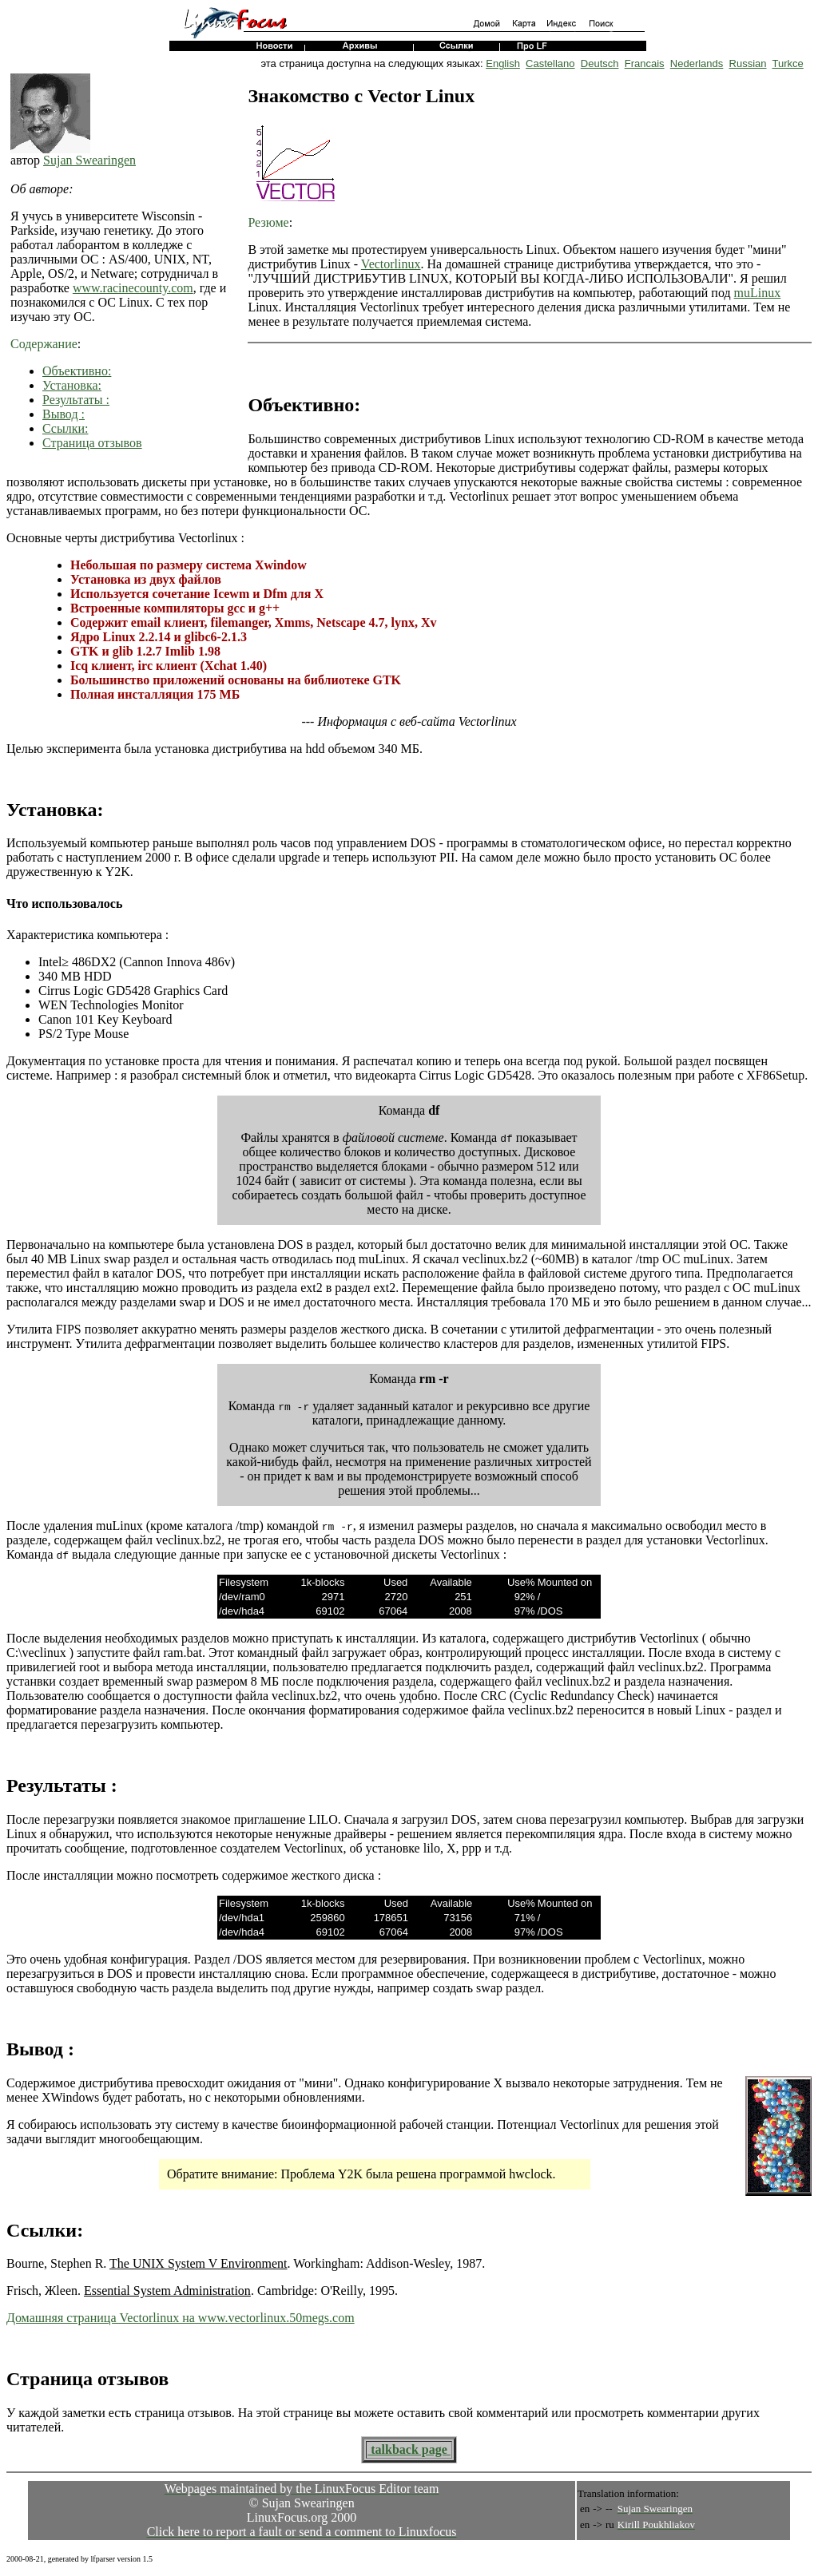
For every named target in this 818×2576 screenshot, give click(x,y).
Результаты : (75, 399)
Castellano (550, 63)
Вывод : (63, 414)
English (503, 63)
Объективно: (76, 371)
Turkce (788, 63)
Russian (748, 63)
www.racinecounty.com (133, 288)
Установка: (71, 385)
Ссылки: (65, 428)
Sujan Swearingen (89, 160)
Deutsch (600, 63)
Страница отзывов (92, 443)
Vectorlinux (391, 264)
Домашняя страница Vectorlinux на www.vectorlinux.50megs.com (180, 2317)
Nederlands (697, 63)
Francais (645, 63)
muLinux (757, 292)
